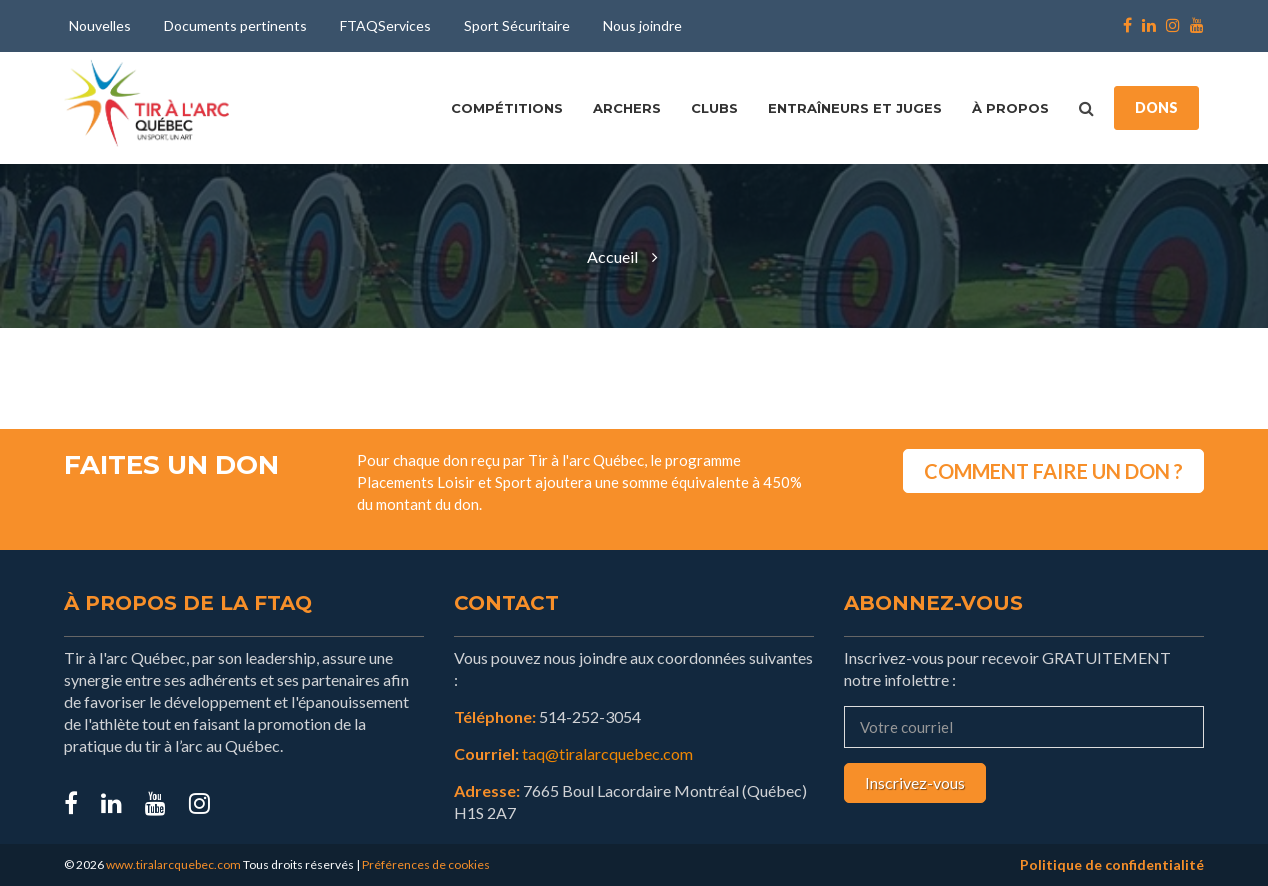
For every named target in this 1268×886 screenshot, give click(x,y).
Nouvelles (100, 25)
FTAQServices (385, 25)
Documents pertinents (235, 25)
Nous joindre (642, 25)
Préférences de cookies (426, 864)
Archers (627, 108)
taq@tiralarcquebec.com (607, 753)
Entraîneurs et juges (855, 108)
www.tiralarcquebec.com (173, 864)
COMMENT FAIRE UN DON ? (1053, 471)
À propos (1010, 108)
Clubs (714, 108)
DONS (1156, 107)
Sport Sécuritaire (517, 25)
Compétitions (507, 108)
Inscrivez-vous (915, 782)
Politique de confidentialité (1112, 864)
